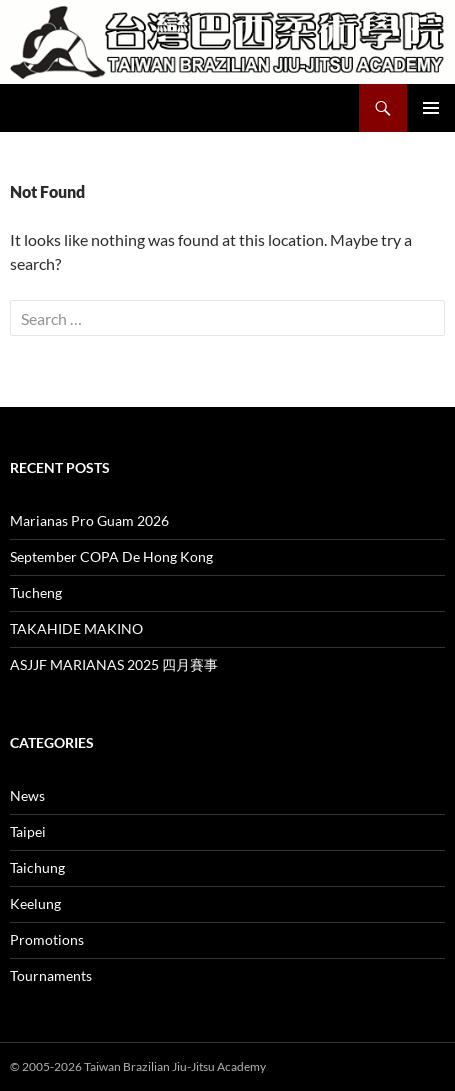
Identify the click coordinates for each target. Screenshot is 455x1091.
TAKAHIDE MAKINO (76, 628)
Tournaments (51, 975)
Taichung (37, 867)
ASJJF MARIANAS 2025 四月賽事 (114, 664)
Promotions (47, 939)
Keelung (35, 903)
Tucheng (36, 592)
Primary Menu (431, 108)
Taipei (28, 831)
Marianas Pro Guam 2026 (89, 520)
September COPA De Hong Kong (111, 556)
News (27, 795)
